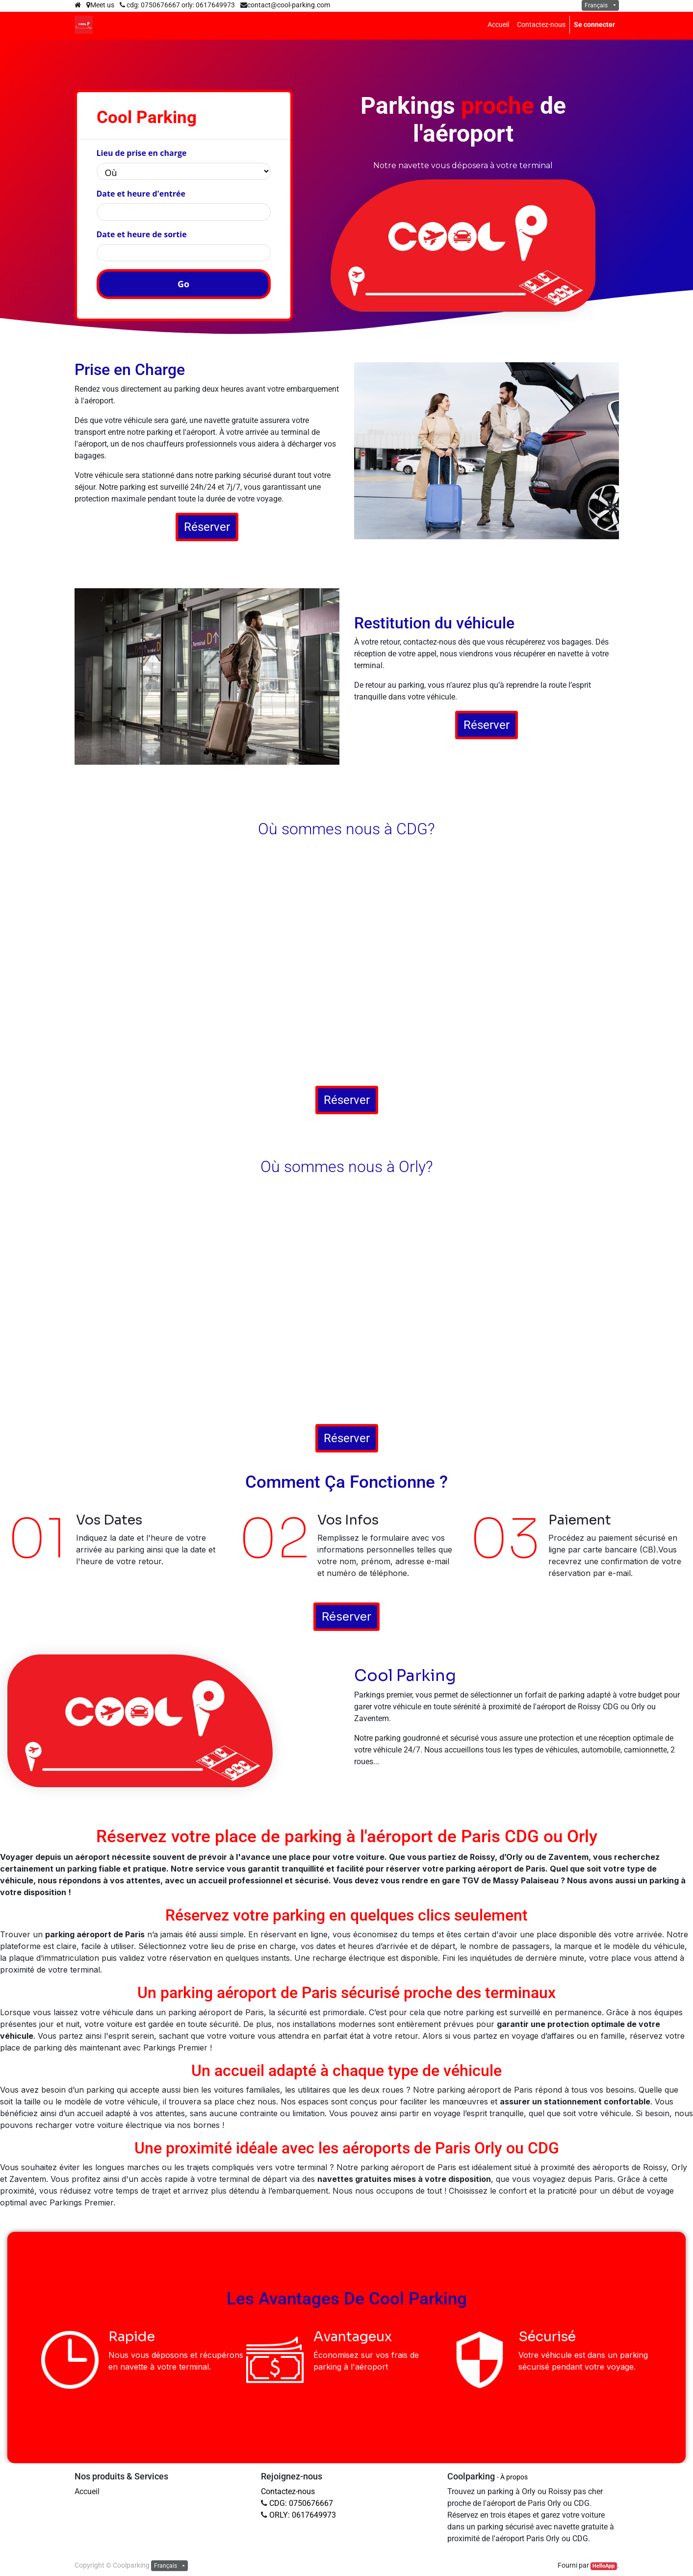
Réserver (207, 527)
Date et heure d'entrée (141, 193)
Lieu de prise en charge (142, 153)
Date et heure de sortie (142, 234)
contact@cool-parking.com (288, 5)
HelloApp (603, 2566)
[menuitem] (498, 25)
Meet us (100, 5)
